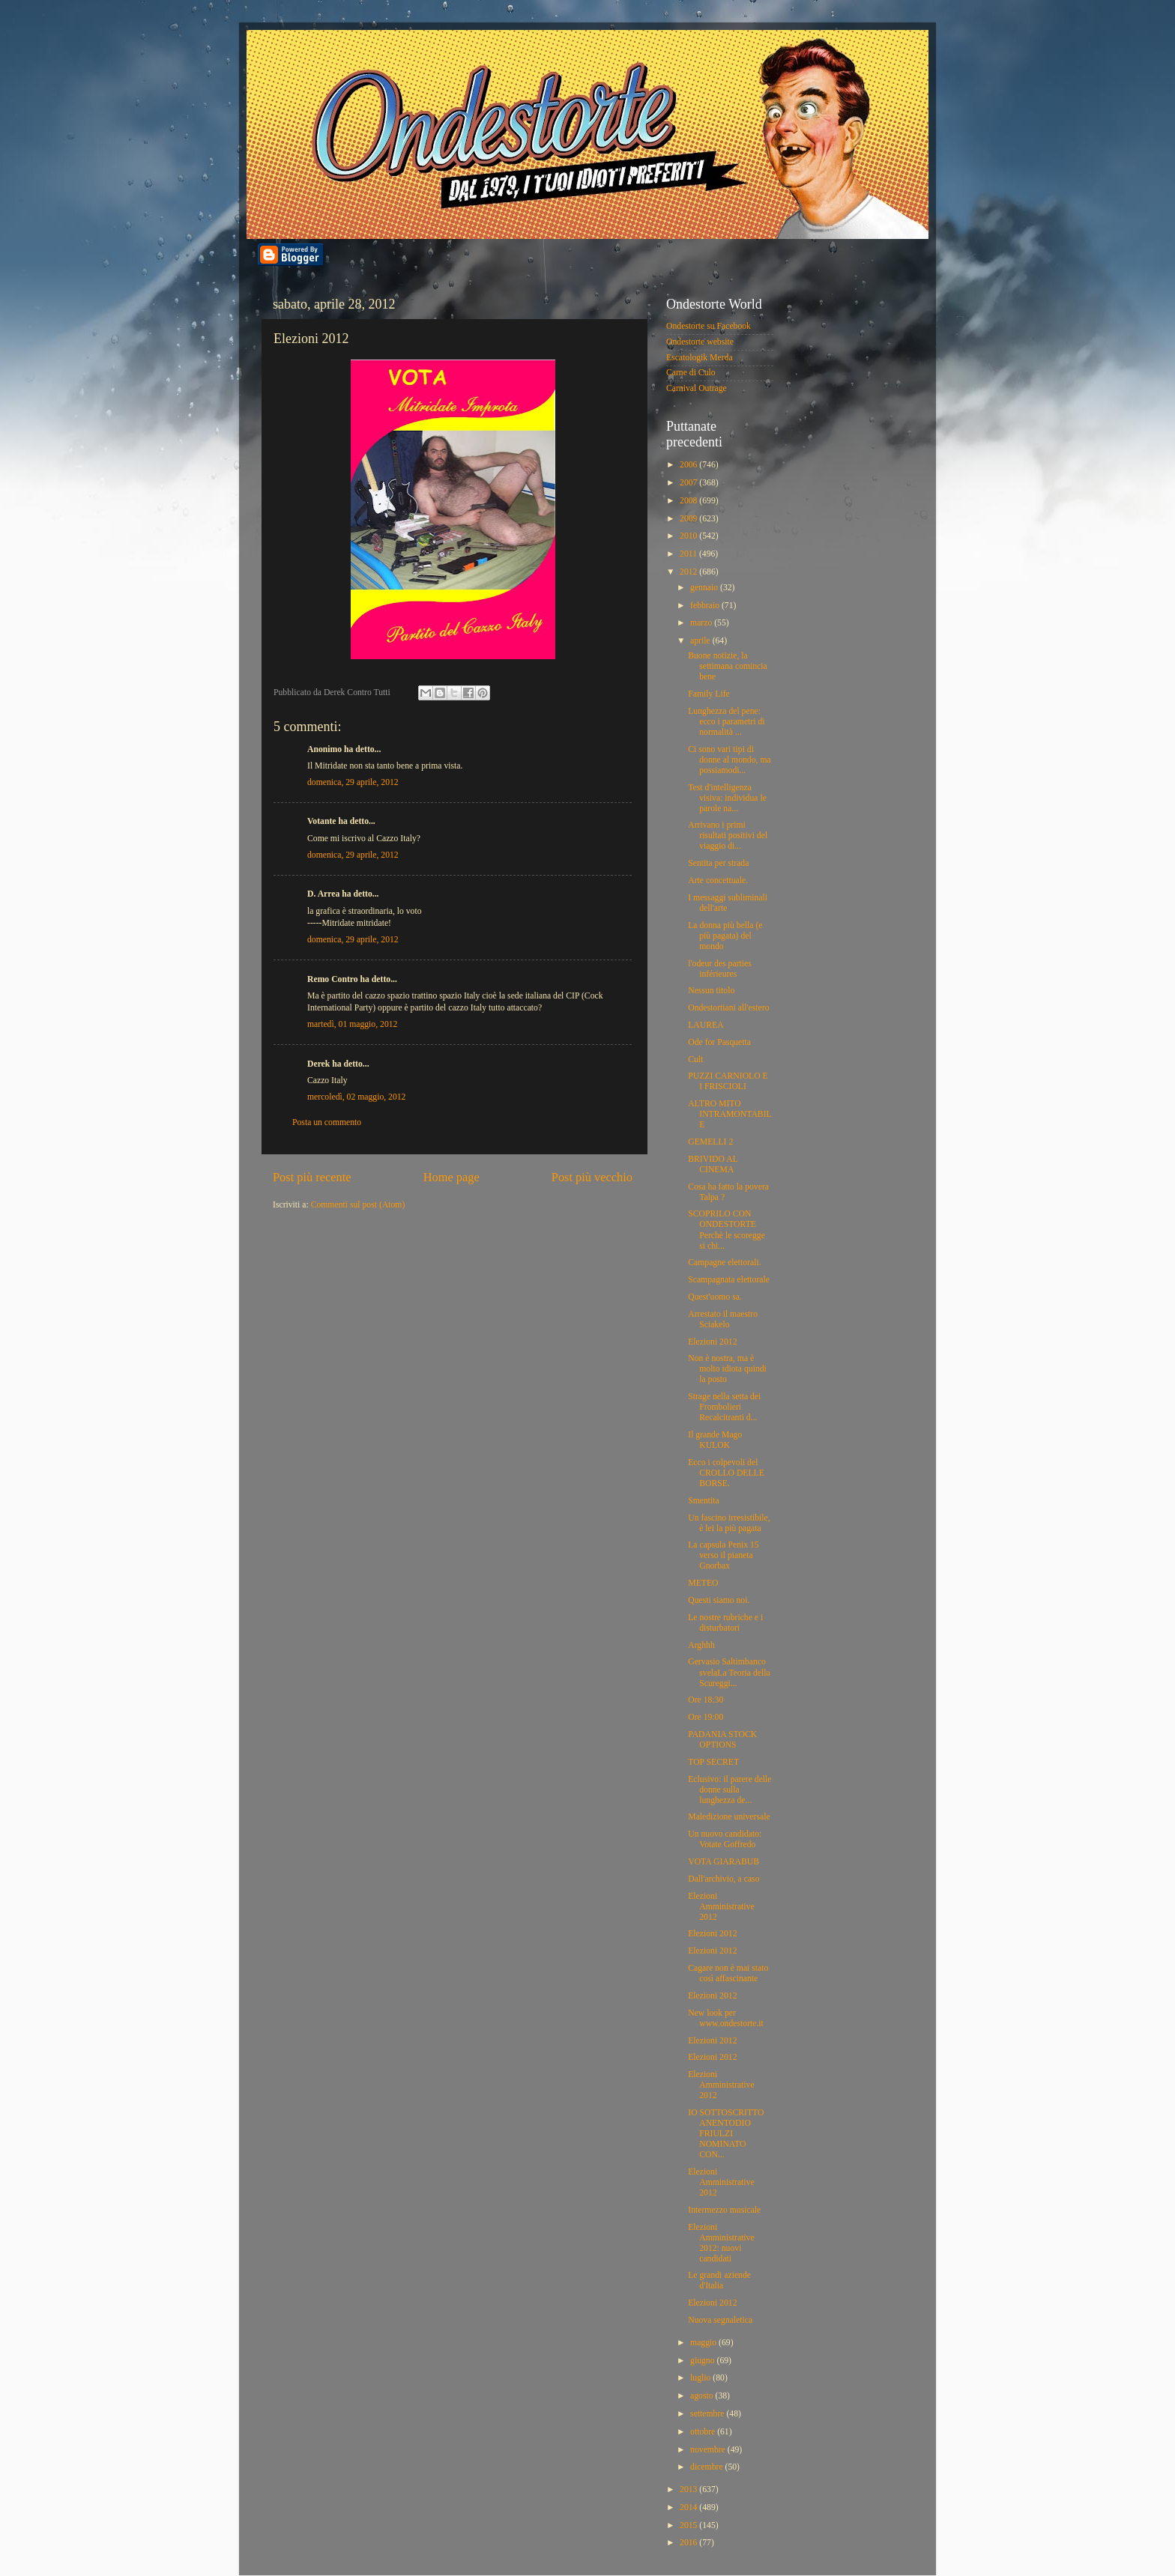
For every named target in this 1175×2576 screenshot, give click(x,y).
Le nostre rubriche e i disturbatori (725, 1623)
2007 (689, 483)
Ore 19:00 (705, 1717)
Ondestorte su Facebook (708, 326)
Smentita (703, 1501)
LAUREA (705, 1025)
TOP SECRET (713, 1762)
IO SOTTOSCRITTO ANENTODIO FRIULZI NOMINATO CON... (726, 2134)
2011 (689, 554)
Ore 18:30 (705, 1700)
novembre (709, 2450)
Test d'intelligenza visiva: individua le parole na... (727, 798)
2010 (689, 536)
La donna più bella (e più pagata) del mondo (725, 936)
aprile (701, 641)
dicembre (707, 2467)
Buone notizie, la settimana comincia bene (727, 666)
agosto (702, 2396)
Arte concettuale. (718, 880)
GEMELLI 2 (710, 1142)
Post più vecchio (592, 1177)
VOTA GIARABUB (723, 1862)
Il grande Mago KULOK (715, 1440)
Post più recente (312, 1177)
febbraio (706, 605)
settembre (708, 2414)
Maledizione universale (729, 1817)
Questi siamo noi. (718, 1600)
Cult (695, 1059)
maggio (704, 2343)
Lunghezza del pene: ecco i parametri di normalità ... (726, 721)
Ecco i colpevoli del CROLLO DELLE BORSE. (726, 1473)
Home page (451, 1177)
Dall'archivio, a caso (723, 1879)
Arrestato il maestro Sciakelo (723, 1319)
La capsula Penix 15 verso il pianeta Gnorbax (723, 1555)
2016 (689, 2543)
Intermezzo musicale (724, 2210)
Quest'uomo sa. (715, 1297)
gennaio (705, 588)
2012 (689, 572)
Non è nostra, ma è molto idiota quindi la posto (727, 1369)
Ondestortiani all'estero (728, 1008)
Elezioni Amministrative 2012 (721, 1906)
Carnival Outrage (696, 388)
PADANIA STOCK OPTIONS (722, 1740)
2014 (689, 2507)
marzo (702, 623)
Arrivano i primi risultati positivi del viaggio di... (727, 835)
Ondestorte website (700, 342)
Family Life (709, 694)
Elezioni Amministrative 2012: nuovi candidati (721, 2243)
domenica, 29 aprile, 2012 (353, 782)
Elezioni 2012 (712, 1342)
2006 (689, 465)
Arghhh (701, 1645)
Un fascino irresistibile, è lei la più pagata (729, 1523)
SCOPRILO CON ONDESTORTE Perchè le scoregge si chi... (726, 1229)
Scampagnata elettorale (729, 1280)
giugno (703, 2361)
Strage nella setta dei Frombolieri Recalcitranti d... (724, 1407)
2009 (689, 519)
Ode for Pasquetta (719, 1042)
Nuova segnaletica (720, 2320)
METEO (703, 1583)
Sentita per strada (718, 863)
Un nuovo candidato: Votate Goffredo (724, 1839)
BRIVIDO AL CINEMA (712, 1164)
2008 (689, 501)
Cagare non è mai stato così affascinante (728, 1973)
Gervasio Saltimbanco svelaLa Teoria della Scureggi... (729, 1672)
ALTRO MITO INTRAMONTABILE (729, 1114)
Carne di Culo (691, 373)
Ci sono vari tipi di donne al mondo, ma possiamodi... (729, 760)
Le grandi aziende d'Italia (719, 2280)
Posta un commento (326, 1122)
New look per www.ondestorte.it (726, 2018)
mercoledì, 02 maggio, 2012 (356, 1097)
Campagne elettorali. (724, 1262)
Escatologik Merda (699, 358)
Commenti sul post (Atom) (358, 1205)
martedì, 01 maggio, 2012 (352, 1024)
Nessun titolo (711, 990)
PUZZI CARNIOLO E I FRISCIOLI (727, 1081)
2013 (689, 2489)
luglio (701, 2378)
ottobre (703, 2432)
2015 (689, 2525)
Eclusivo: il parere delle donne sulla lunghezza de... (729, 1790)
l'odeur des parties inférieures (720, 969)
